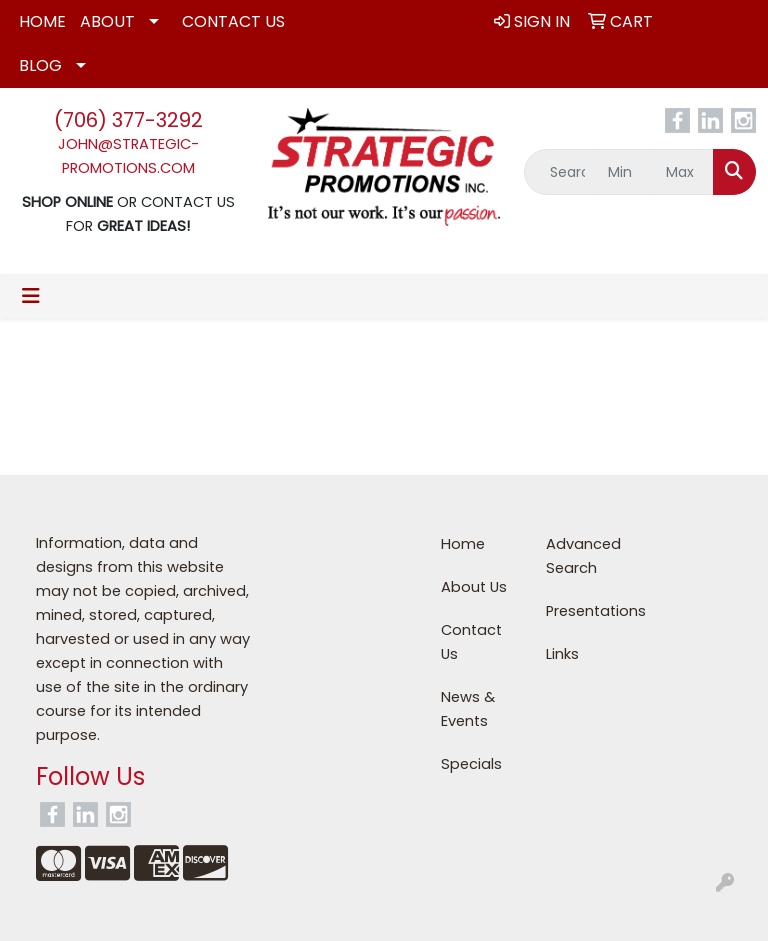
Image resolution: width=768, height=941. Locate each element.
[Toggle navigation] (31, 296)
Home (42, 21)
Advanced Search (583, 556)
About (107, 21)
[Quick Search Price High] (684, 172)
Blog (40, 65)
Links (562, 654)
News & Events (468, 709)
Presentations (586, 611)
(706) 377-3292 (128, 120)
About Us (474, 587)
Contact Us (233, 21)
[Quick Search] (561, 172)
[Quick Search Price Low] (626, 172)
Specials (471, 764)
